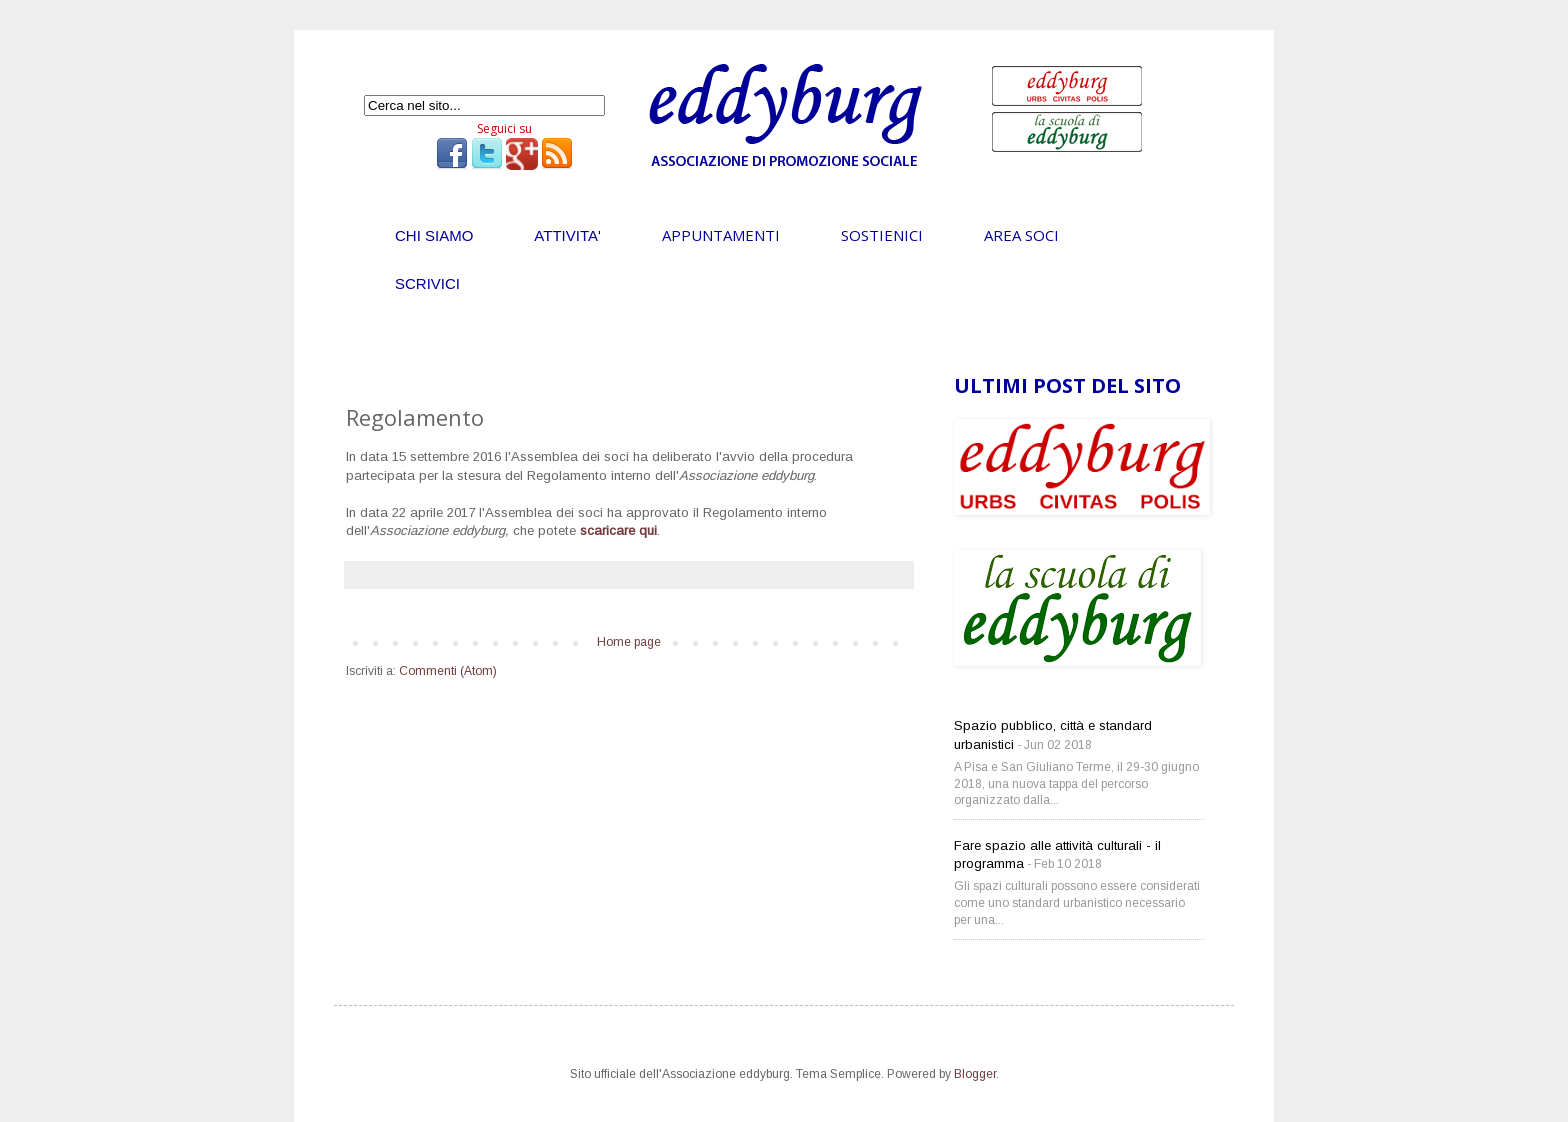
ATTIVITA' (567, 235)
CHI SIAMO (434, 235)
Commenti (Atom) (448, 671)
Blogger (975, 1074)
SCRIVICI (427, 283)
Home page (629, 642)
